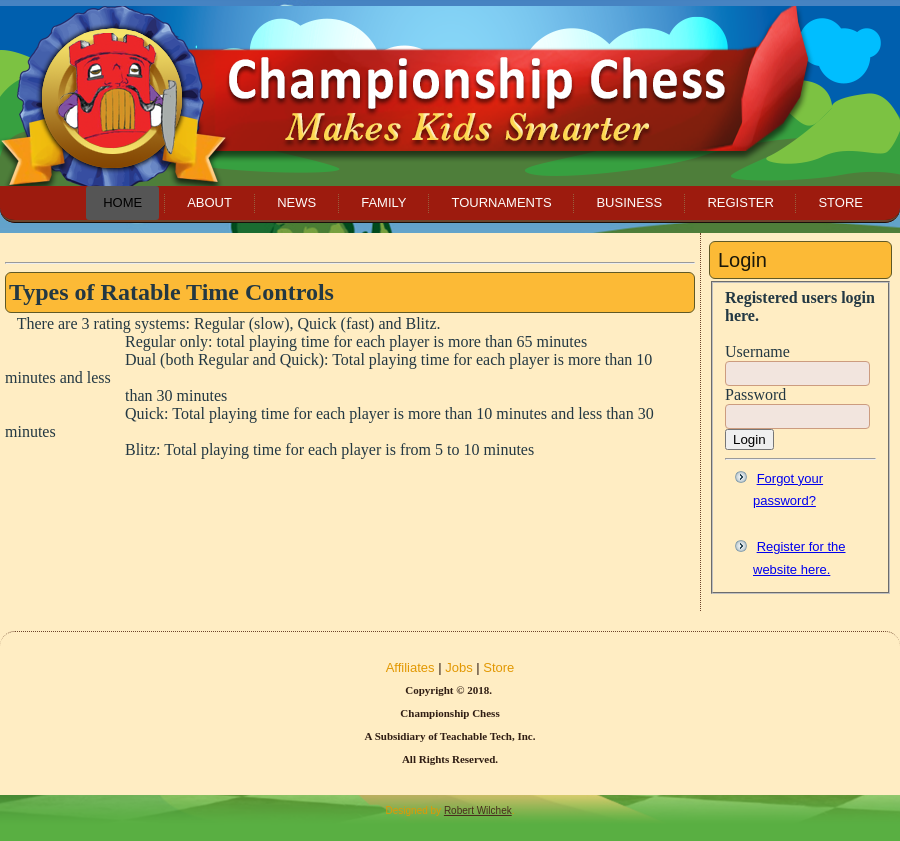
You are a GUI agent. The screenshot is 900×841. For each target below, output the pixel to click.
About (209, 202)
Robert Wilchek (478, 810)
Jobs (458, 667)
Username (757, 351)
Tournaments (501, 202)
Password (755, 394)
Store (840, 202)
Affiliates (410, 667)
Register (740, 202)
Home (122, 202)
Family (383, 202)
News (296, 202)
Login (749, 439)
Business (629, 202)
